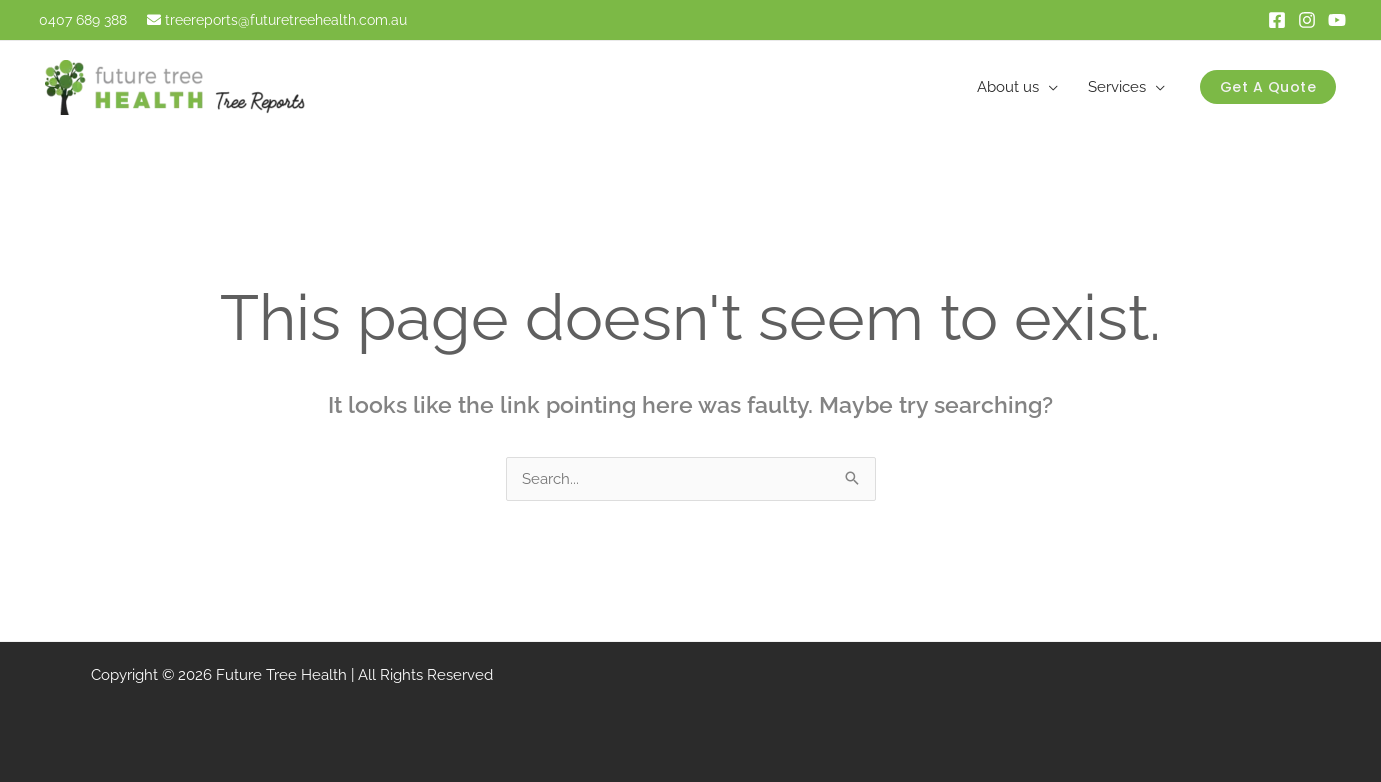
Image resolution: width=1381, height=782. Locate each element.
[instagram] (1307, 20)
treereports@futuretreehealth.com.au (286, 20)
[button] (1268, 87)
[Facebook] (1277, 20)
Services (1117, 87)
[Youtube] (1337, 20)
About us (1008, 87)
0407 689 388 (81, 20)
